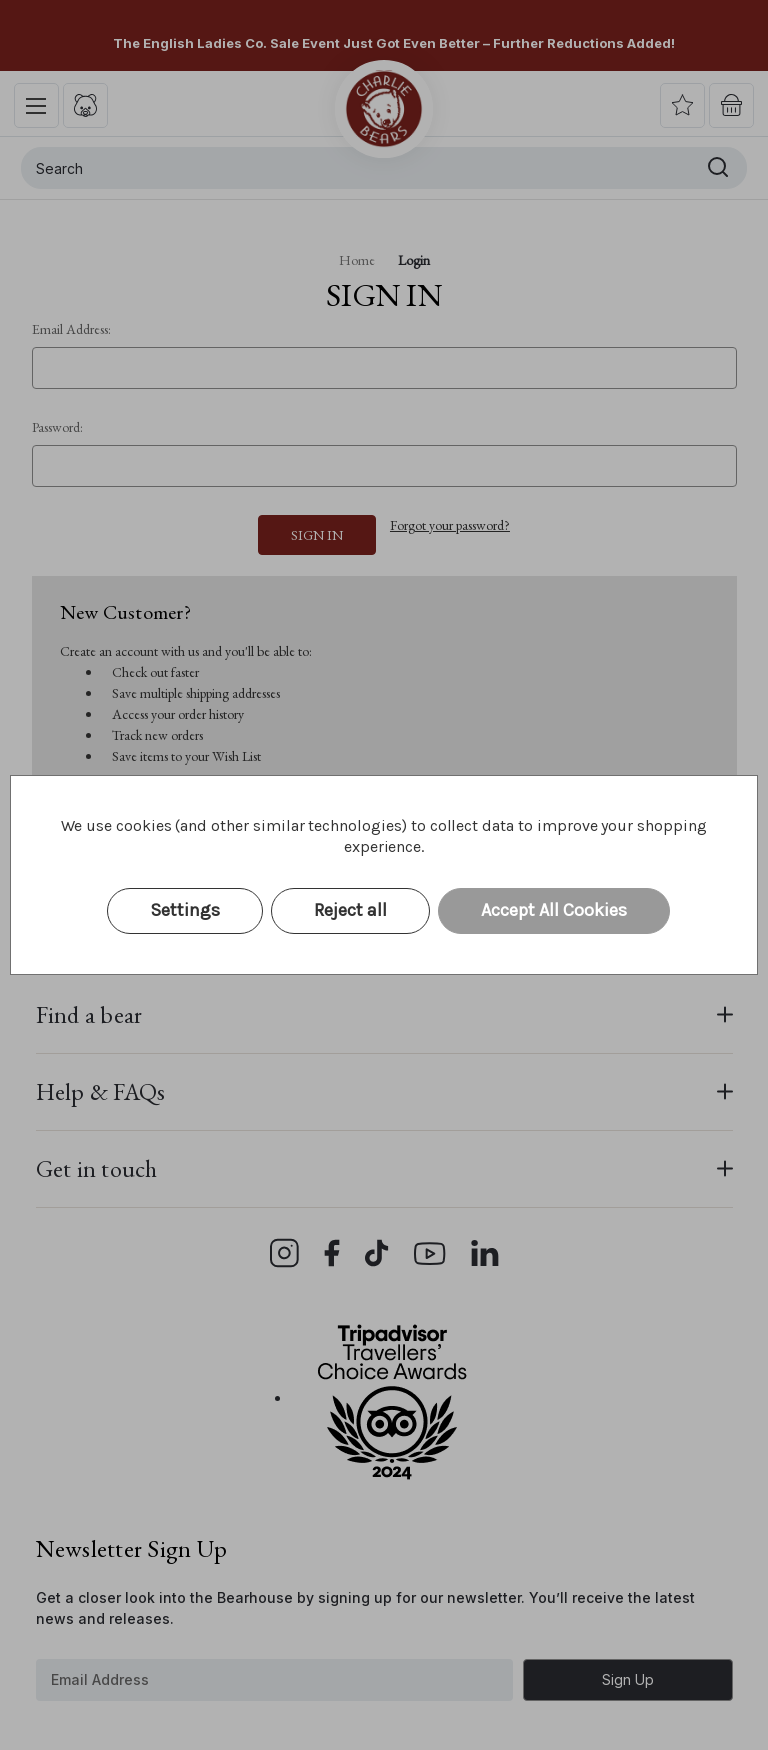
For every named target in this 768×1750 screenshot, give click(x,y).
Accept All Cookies (554, 910)
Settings (185, 910)
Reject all (350, 910)
